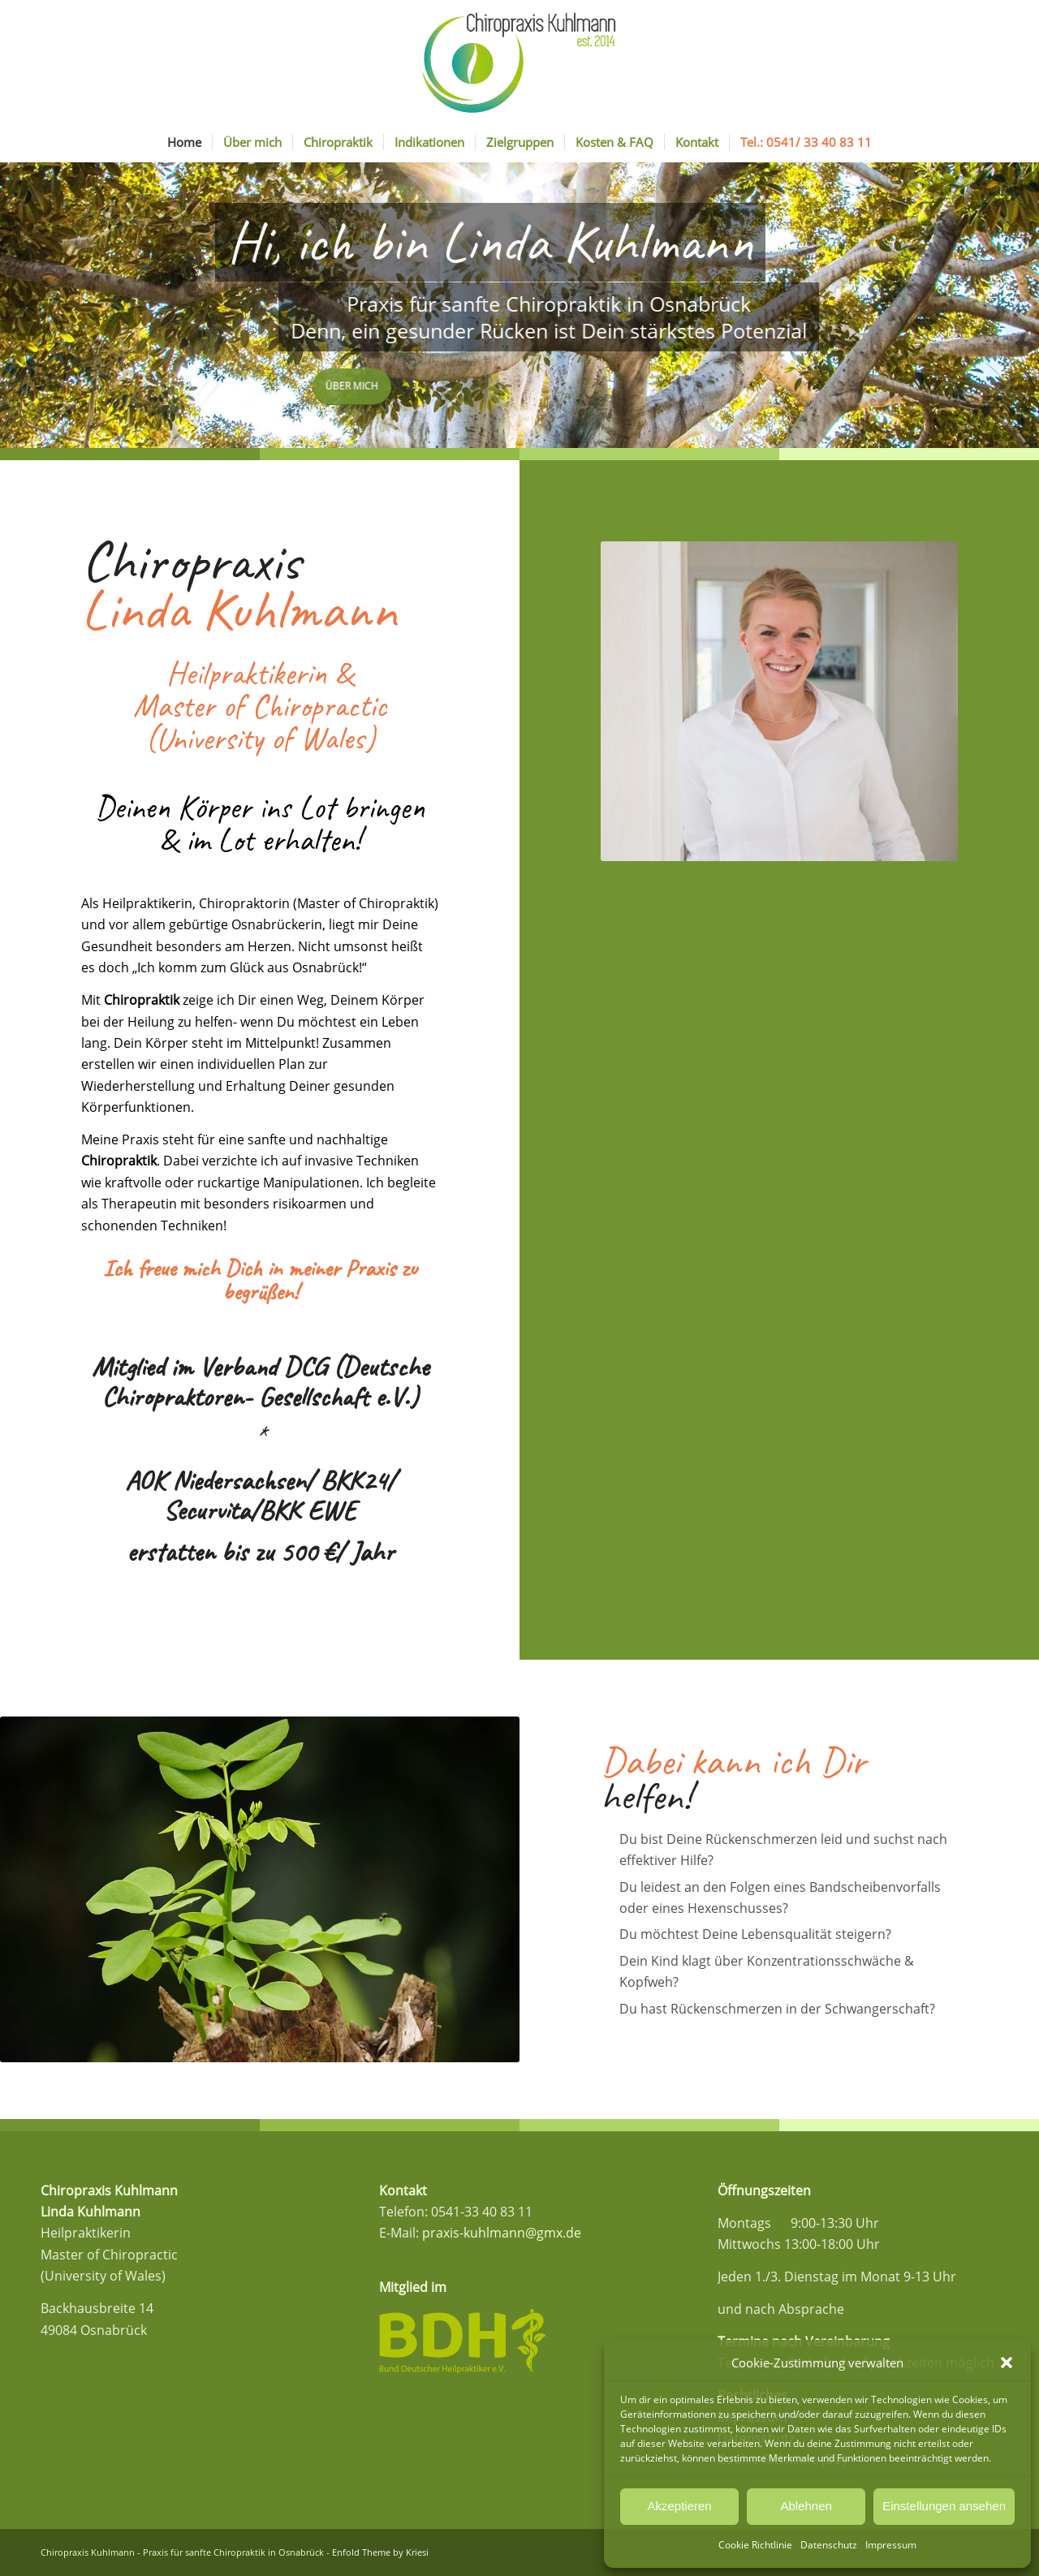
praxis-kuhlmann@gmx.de (501, 2233)
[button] (1006, 2362)
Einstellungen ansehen (944, 2506)
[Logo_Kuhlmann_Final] (519, 61)
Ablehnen (805, 2506)
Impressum (890, 2545)
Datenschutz (828, 2545)
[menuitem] (184, 142)
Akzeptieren (679, 2506)
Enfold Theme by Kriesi (380, 2552)
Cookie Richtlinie (755, 2545)
